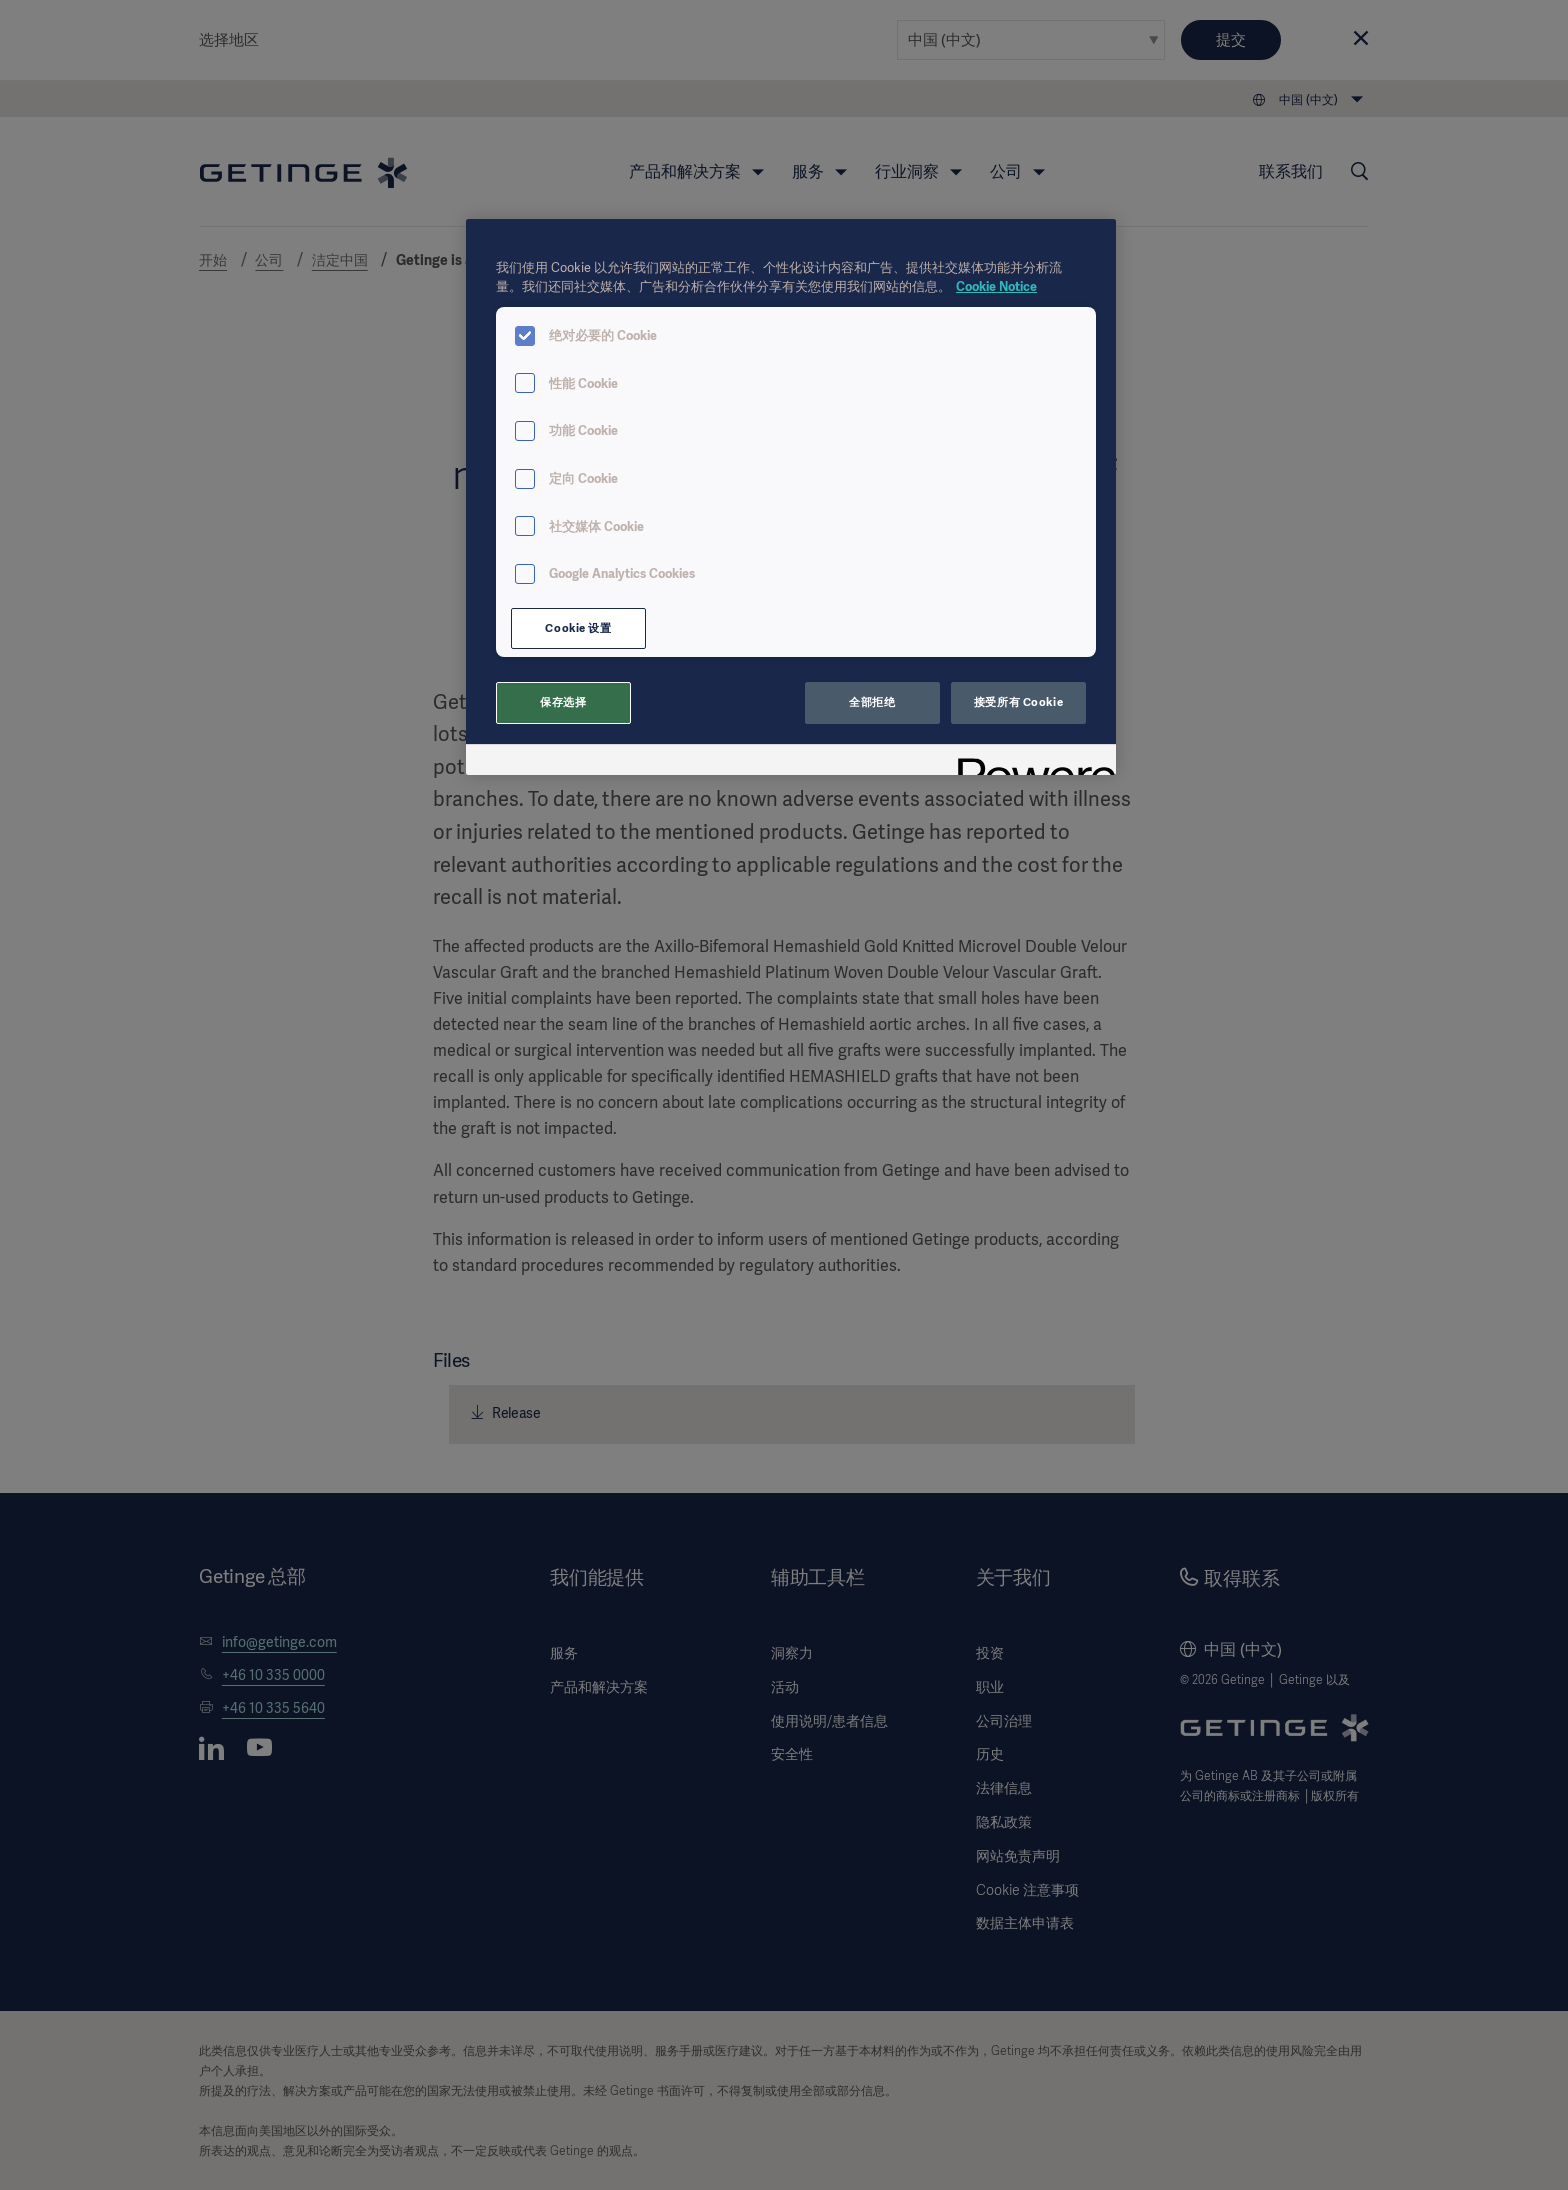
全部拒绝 (872, 702)
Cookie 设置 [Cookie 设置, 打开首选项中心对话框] (578, 628)
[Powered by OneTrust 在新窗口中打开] (1030, 762)
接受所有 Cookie (1018, 702)
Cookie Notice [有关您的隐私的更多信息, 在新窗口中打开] (996, 286)
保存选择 (563, 702)
